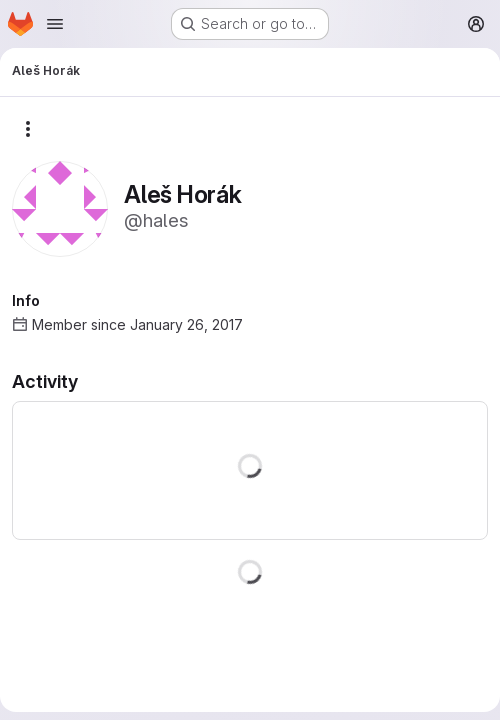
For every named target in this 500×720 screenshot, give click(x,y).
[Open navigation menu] (55, 24)
